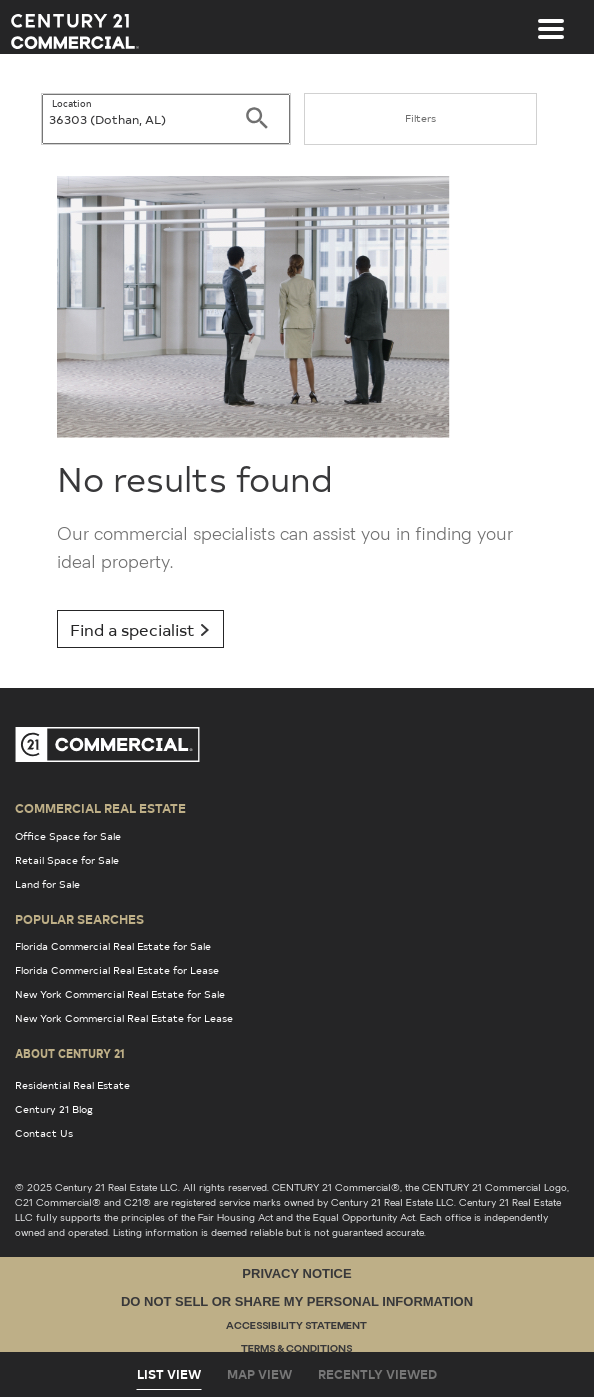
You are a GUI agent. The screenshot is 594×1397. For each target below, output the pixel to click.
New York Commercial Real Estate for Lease (124, 1018)
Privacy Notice (296, 1273)
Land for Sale (47, 884)
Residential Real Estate (72, 1085)
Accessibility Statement (296, 1326)
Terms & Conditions (296, 1349)
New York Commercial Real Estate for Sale (120, 994)
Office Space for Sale (68, 836)
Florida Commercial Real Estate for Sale (113, 946)
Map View (259, 1374)
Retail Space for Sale (67, 860)
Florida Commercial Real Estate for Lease (117, 970)
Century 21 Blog (54, 1109)
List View (169, 1374)
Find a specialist (140, 629)
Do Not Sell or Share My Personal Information (297, 1301)
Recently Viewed (377, 1374)
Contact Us (44, 1133)
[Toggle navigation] (551, 19)
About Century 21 (70, 1053)
